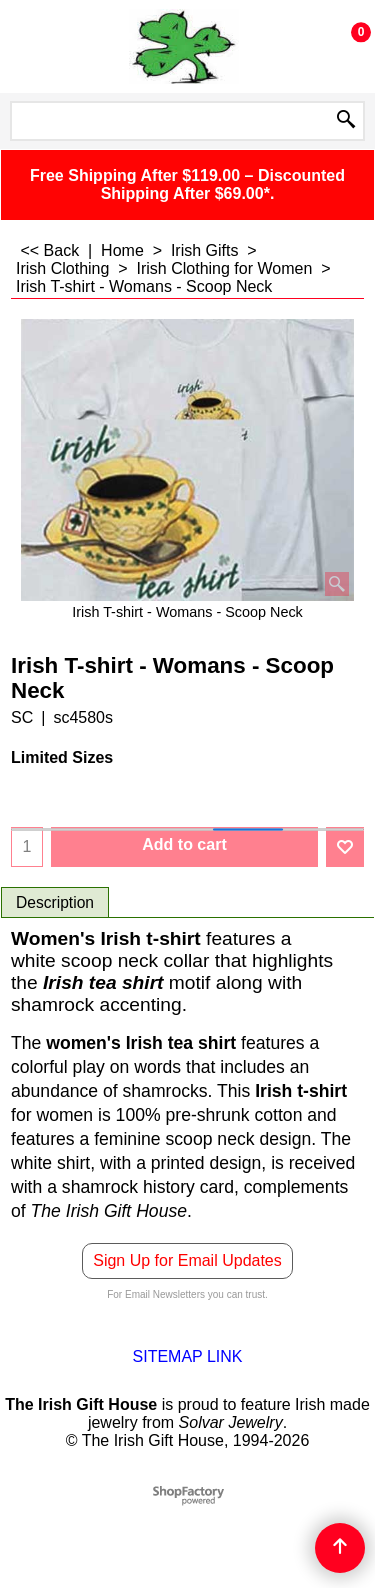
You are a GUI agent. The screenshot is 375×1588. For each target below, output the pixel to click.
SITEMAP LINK (188, 1356)
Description (55, 902)
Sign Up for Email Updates (187, 1260)
